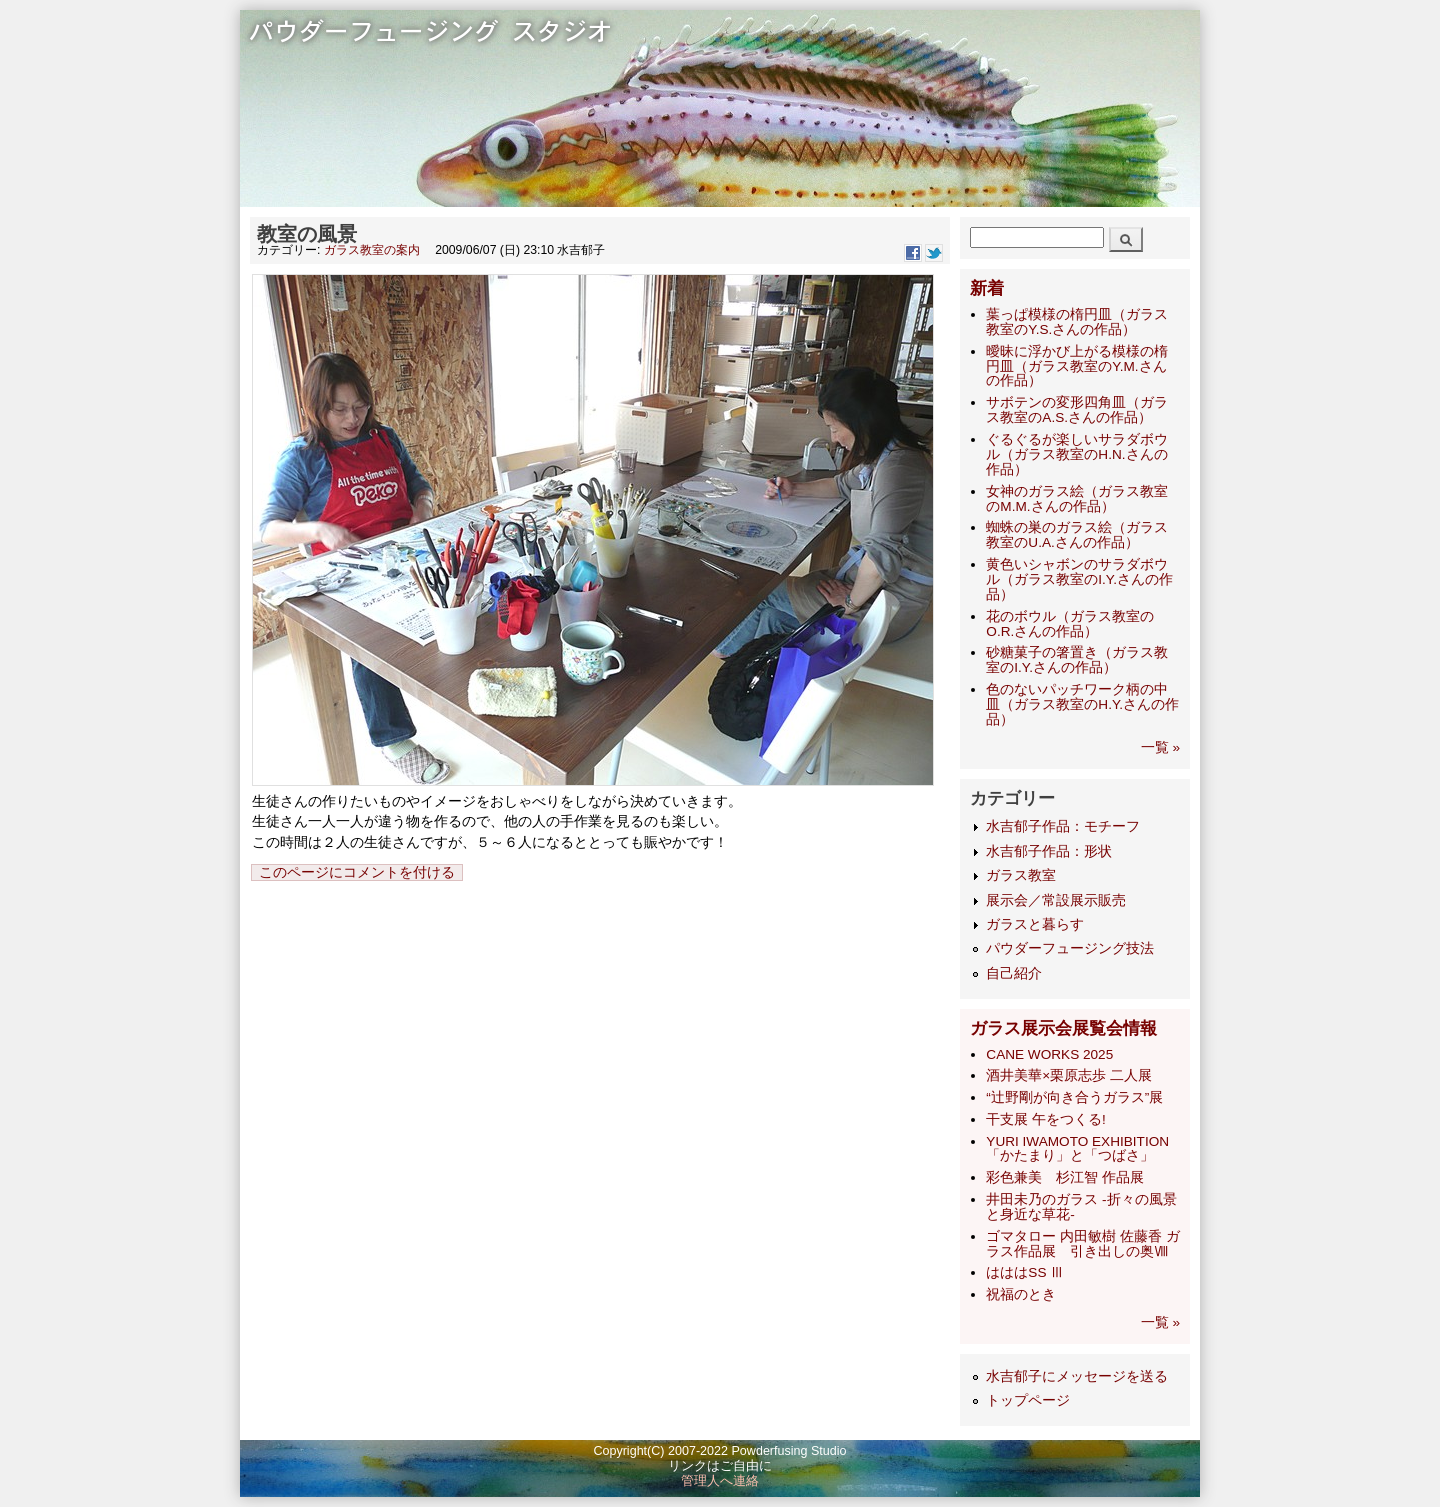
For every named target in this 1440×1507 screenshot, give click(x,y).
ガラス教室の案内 (372, 250)
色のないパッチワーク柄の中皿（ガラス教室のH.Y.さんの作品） (1082, 704)
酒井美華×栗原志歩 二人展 (1069, 1075)
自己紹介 (1014, 973)
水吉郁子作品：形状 (1049, 851)
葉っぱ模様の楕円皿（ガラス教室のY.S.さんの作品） (1077, 322)
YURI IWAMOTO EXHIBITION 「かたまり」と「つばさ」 (1077, 1149)
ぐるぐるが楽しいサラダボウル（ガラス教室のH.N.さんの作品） (1077, 454)
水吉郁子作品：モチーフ (1063, 826)
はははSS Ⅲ (1025, 1272)
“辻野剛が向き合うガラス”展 (1074, 1097)
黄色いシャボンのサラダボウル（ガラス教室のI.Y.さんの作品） (1079, 579)
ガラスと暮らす (1035, 924)
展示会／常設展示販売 (1056, 900)
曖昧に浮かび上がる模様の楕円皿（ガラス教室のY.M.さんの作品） (1077, 366)
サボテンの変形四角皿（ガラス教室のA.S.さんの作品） (1077, 410)
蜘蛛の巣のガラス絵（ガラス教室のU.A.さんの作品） (1077, 535)
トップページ (1028, 1400)
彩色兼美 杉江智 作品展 (1065, 1177)
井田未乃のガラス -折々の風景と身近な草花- (1081, 1207)
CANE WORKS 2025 (1049, 1054)
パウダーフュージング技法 (1070, 948)
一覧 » (1160, 747)
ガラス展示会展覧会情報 (1063, 1028)
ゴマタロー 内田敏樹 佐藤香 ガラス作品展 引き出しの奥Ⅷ (1082, 1244)
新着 (987, 288)
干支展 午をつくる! (1046, 1119)
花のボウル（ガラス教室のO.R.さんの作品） (1070, 624)
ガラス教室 (1021, 875)
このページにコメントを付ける (357, 872)
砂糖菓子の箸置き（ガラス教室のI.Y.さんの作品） (1077, 660)
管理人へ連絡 (720, 1481)
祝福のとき (1021, 1294)
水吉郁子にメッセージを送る (1077, 1376)
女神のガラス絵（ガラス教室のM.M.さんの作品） (1077, 499)
